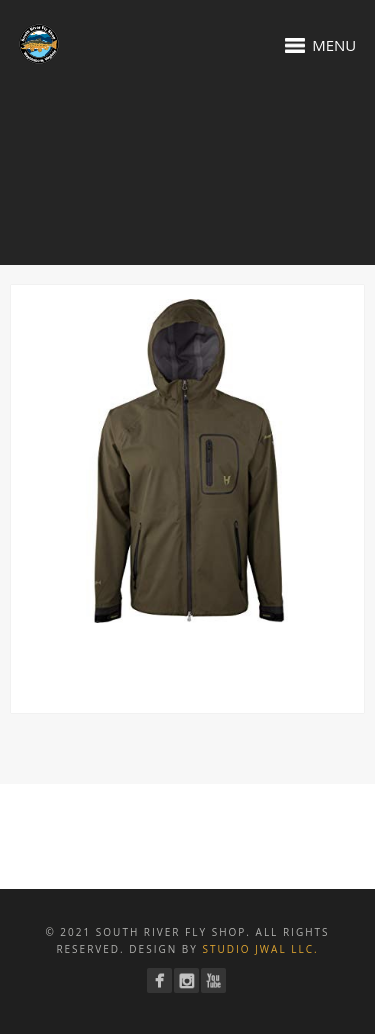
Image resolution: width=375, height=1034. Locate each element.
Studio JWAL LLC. (260, 949)
